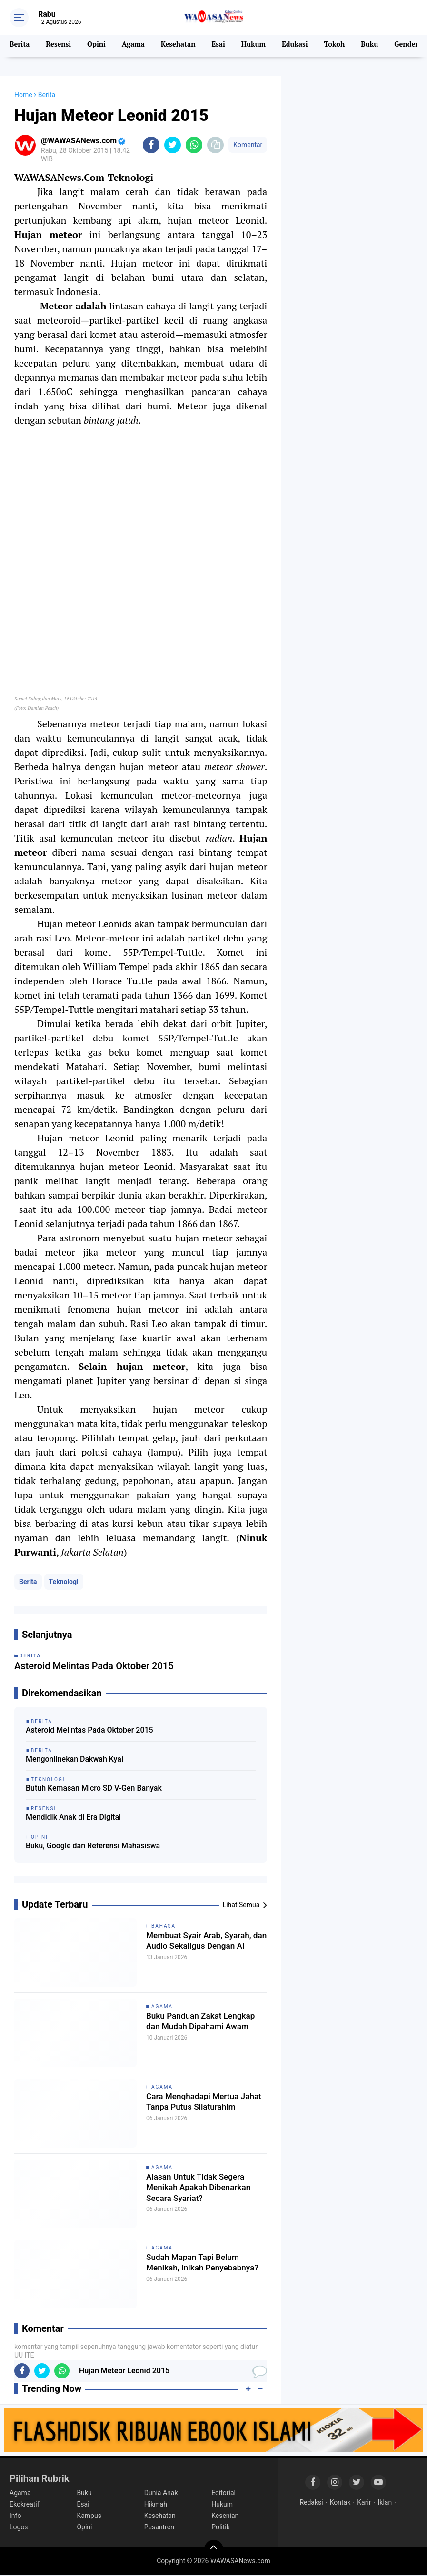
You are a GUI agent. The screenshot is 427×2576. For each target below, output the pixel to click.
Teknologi (64, 1583)
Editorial (223, 2493)
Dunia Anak (161, 2493)
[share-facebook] (151, 145)
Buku (372, 46)
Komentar (247, 145)
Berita (20, 46)
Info (15, 2516)
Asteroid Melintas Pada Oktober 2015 (89, 1731)
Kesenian (224, 2516)
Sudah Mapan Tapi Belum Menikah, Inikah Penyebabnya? (200, 2272)
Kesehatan (180, 46)
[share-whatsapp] (194, 145)
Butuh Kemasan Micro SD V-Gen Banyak (94, 1789)
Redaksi (311, 2503)
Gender (410, 46)
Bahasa (163, 1927)
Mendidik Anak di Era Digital (73, 1818)
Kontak (340, 2503)
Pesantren (159, 2528)
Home (23, 95)
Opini (97, 46)
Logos (19, 2528)
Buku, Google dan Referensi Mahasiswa (93, 1847)
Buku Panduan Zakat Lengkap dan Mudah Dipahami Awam (190, 2030)
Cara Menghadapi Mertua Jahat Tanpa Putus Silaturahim (200, 2111)
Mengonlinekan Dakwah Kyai (74, 1760)
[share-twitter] (172, 145)
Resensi (59, 46)
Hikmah (155, 2505)
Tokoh (337, 46)
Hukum (256, 46)
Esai (221, 46)
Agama (135, 46)
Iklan (385, 2503)
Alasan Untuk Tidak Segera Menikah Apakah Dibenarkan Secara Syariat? (204, 2191)
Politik (220, 2528)
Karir (364, 2503)
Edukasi (298, 46)
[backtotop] (213, 2550)
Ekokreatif (25, 2505)
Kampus (89, 2516)
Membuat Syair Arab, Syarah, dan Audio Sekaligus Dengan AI (206, 1950)
